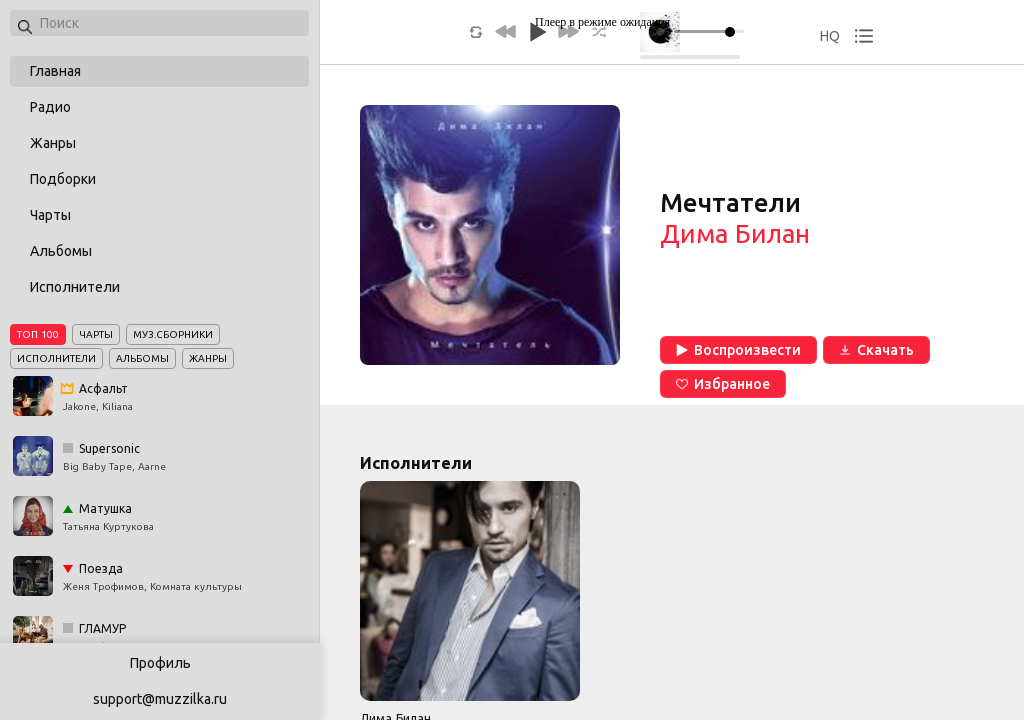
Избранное (723, 384)
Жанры (53, 143)
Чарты (50, 215)
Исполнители (75, 287)
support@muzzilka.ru (160, 699)
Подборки (63, 179)
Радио (50, 107)
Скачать (876, 350)
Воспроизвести (738, 350)
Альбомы (61, 251)
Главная (55, 71)
